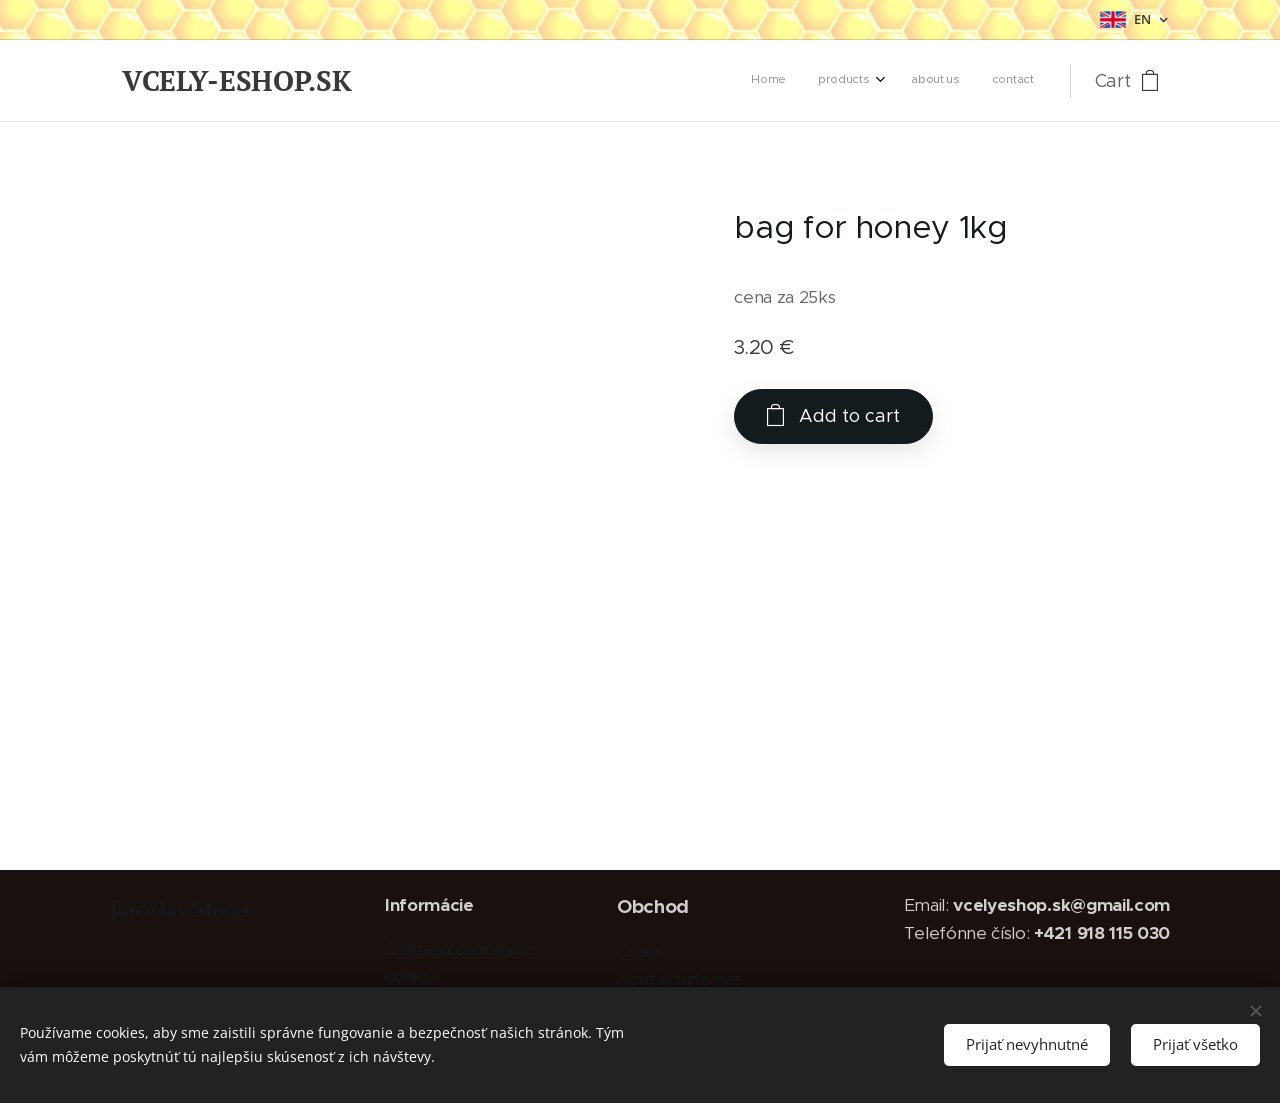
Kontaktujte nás (679, 979)
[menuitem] (933, 81)
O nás (639, 951)
